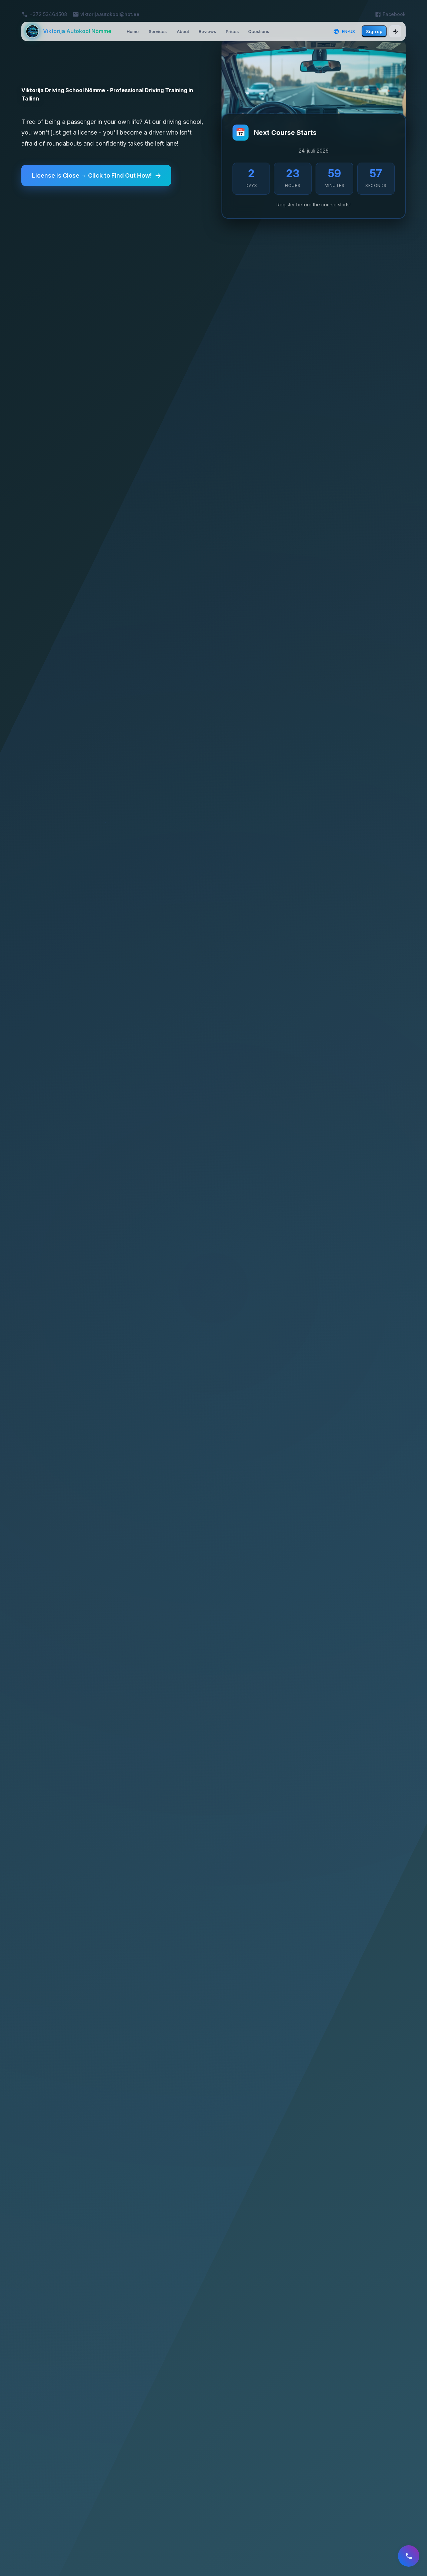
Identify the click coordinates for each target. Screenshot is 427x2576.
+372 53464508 (48, 14)
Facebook (394, 14)
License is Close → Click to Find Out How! (98, 176)
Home (133, 31)
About (183, 31)
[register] (408, 2557)
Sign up (374, 31)
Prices (232, 31)
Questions (258, 31)
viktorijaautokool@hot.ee (109, 14)
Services (158, 31)
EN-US (344, 31)
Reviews (207, 31)
